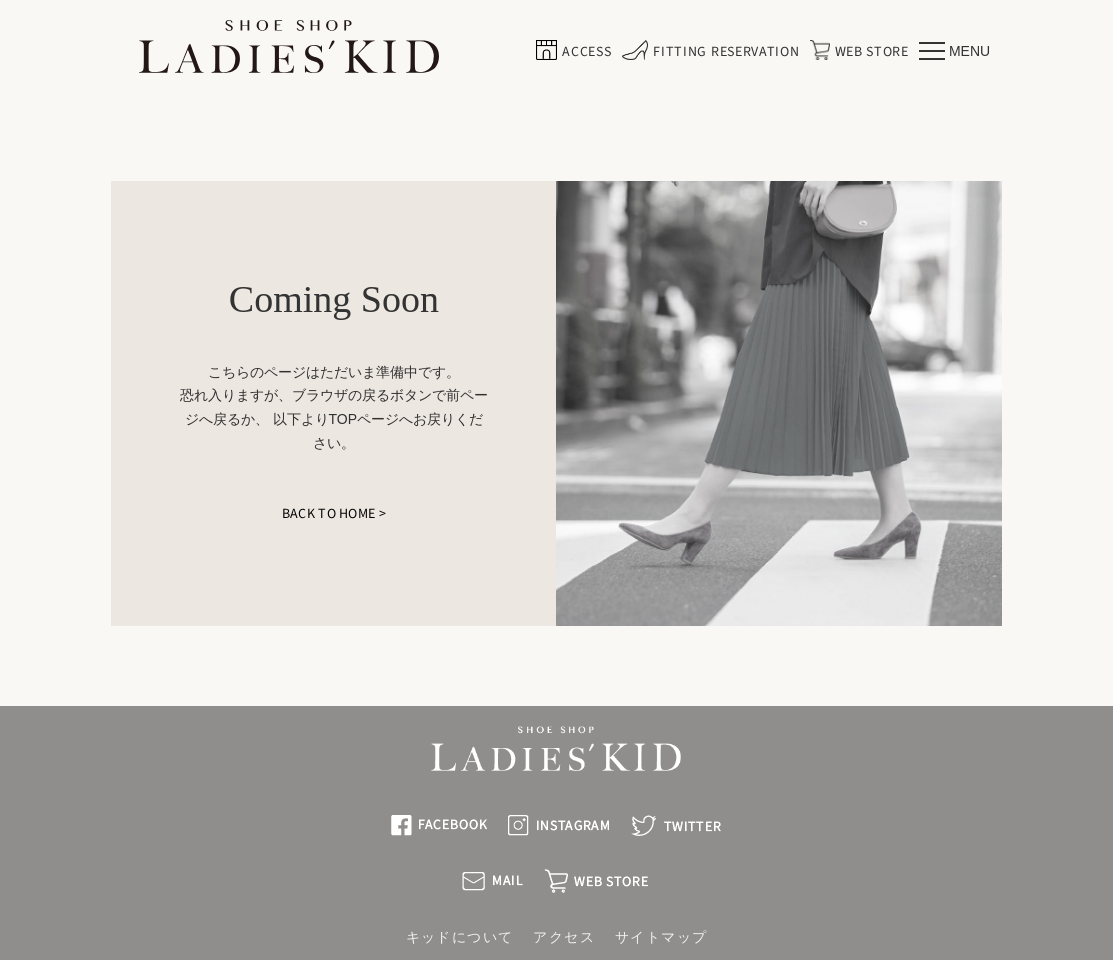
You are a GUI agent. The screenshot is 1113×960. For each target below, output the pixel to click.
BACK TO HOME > (334, 513)
